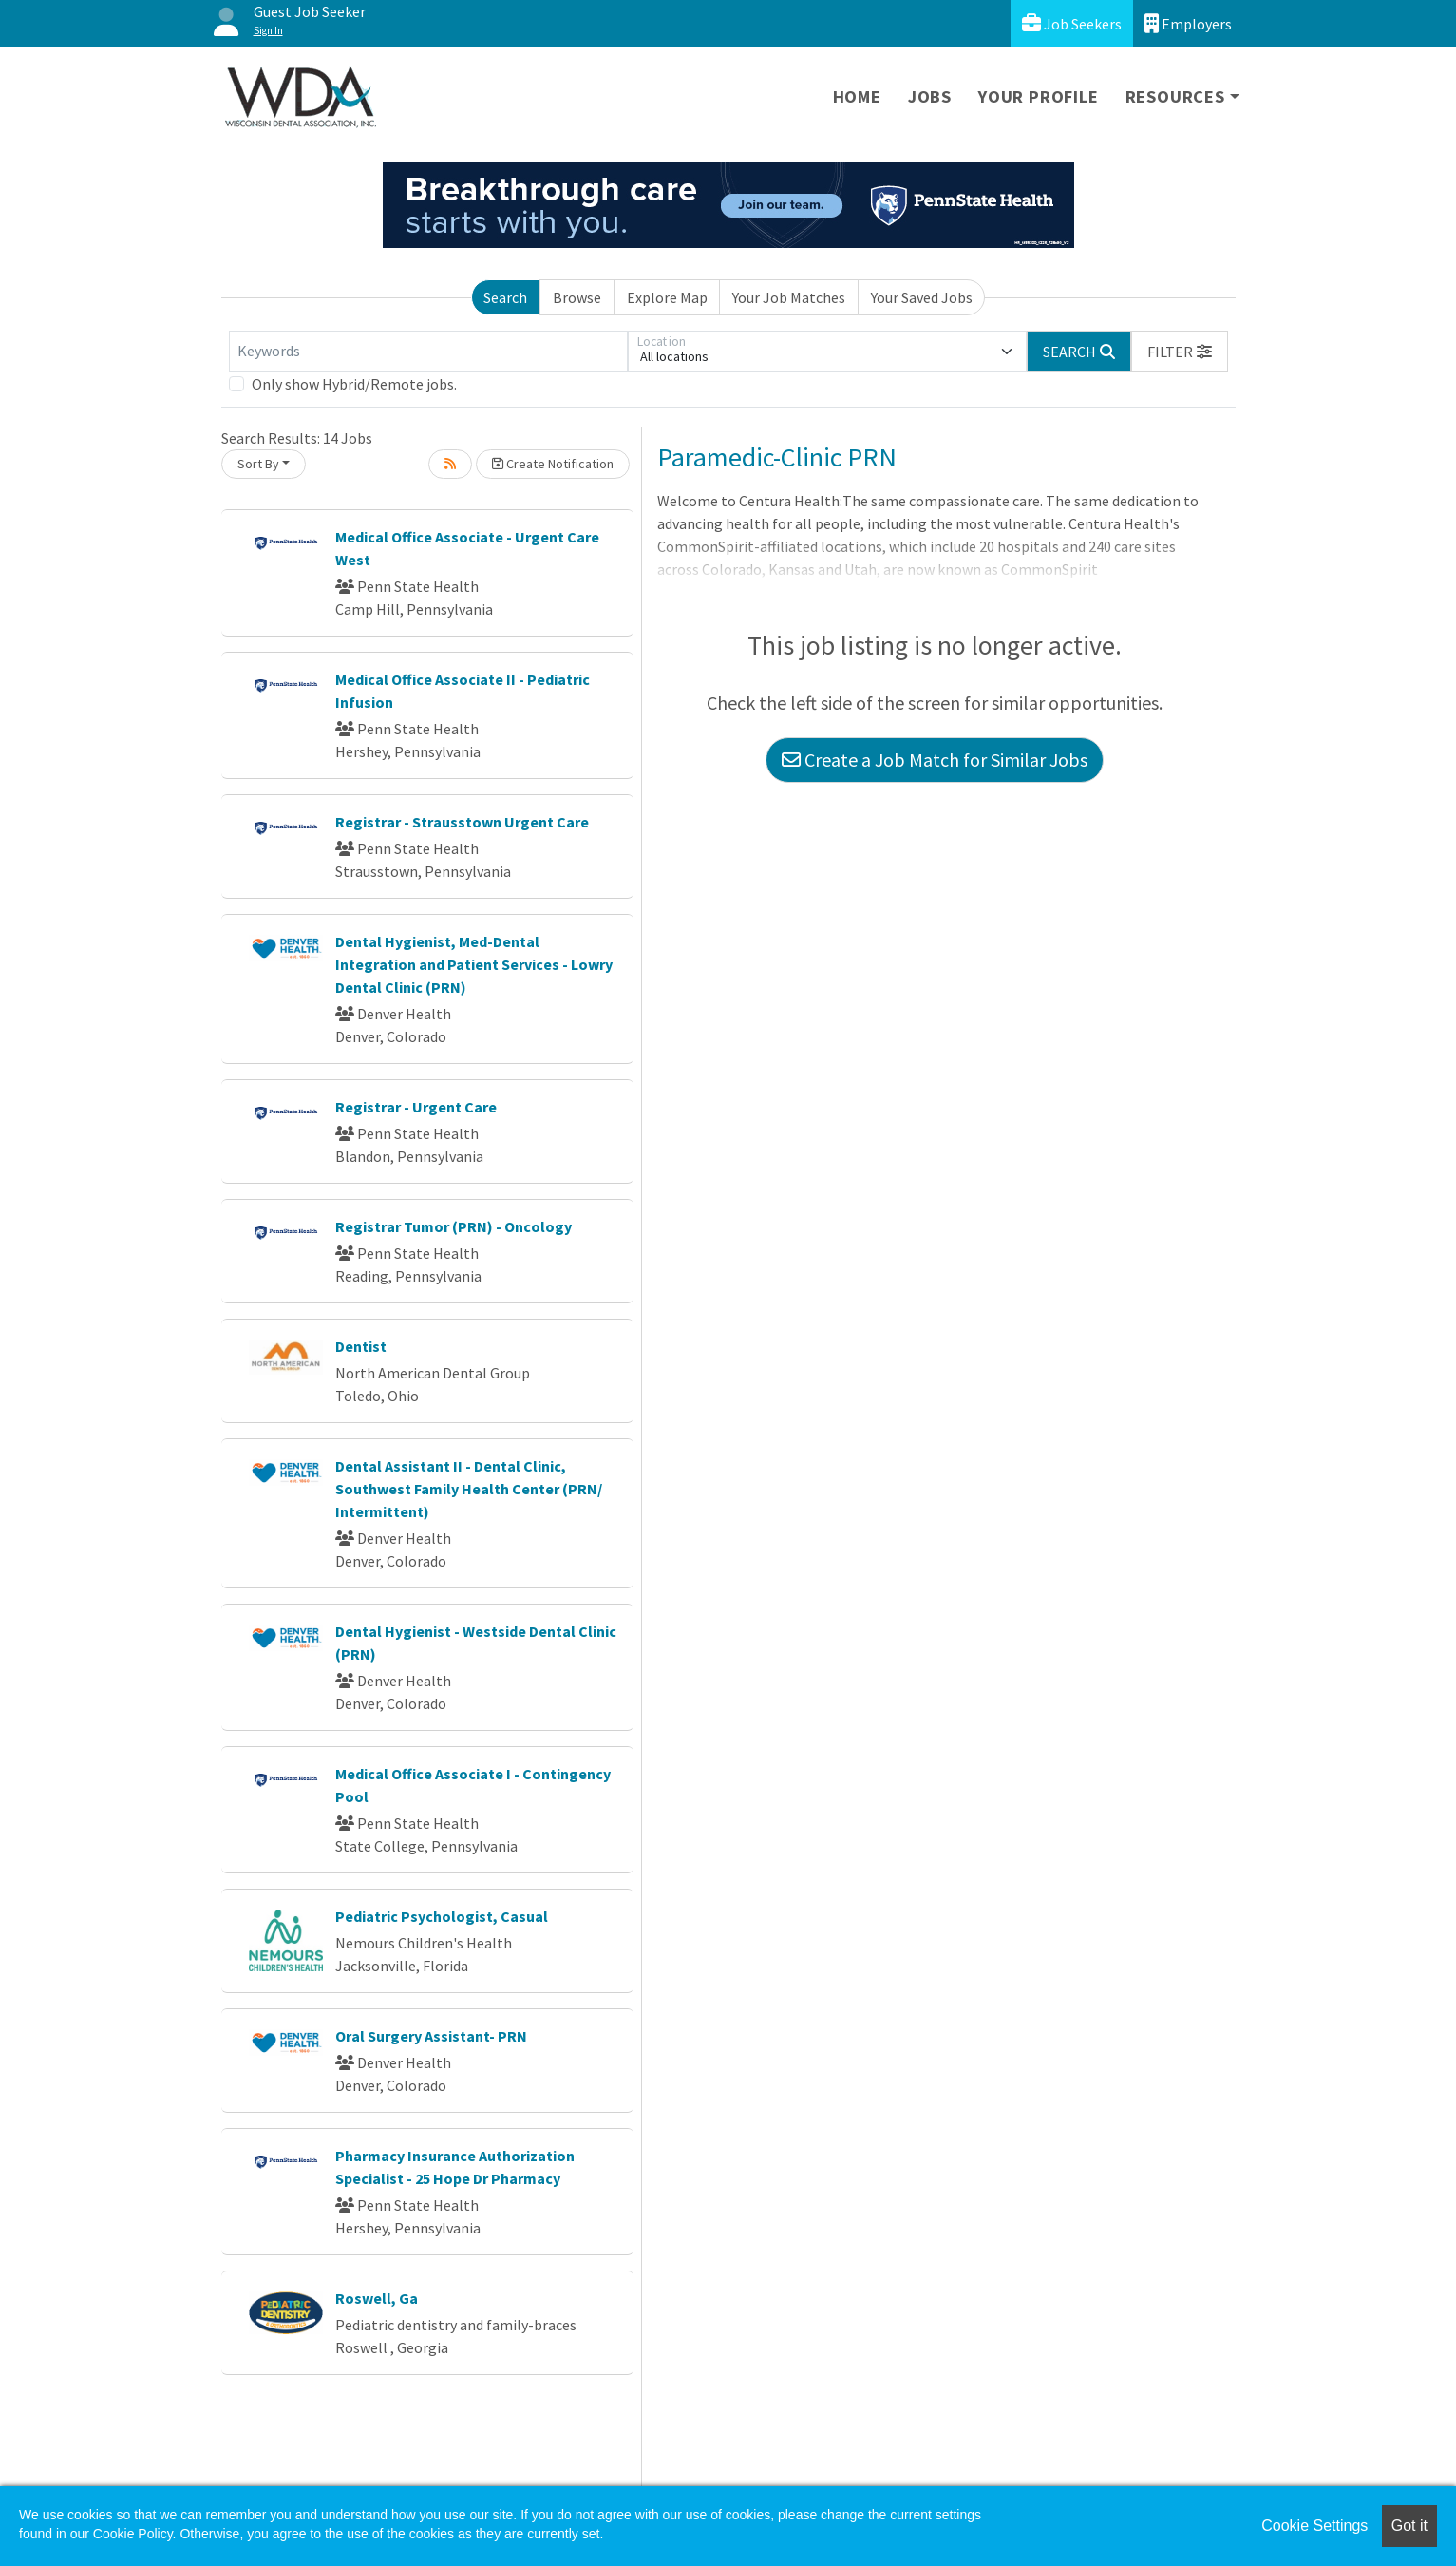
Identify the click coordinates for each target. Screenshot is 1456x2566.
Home (857, 96)
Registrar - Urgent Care (416, 1106)
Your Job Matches (788, 297)
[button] (1179, 351)
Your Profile (1038, 96)
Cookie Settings (1314, 2526)
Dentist (361, 1346)
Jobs (930, 96)
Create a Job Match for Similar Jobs (934, 759)
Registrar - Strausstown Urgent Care (462, 821)
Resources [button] (1175, 96)
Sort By (258, 463)
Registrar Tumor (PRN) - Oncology (453, 1226)
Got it (1409, 2526)
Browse (577, 297)
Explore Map (667, 297)
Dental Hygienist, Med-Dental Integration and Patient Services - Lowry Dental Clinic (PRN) (474, 964)
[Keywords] (428, 351)
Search (505, 297)
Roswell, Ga (376, 2298)
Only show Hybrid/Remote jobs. (354, 383)
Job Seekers (1072, 23)
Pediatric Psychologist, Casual (441, 1916)
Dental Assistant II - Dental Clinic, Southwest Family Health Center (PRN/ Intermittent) (468, 1488)
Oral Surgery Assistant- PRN (431, 2035)
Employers (1188, 23)
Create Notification (553, 463)
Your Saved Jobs (922, 297)
